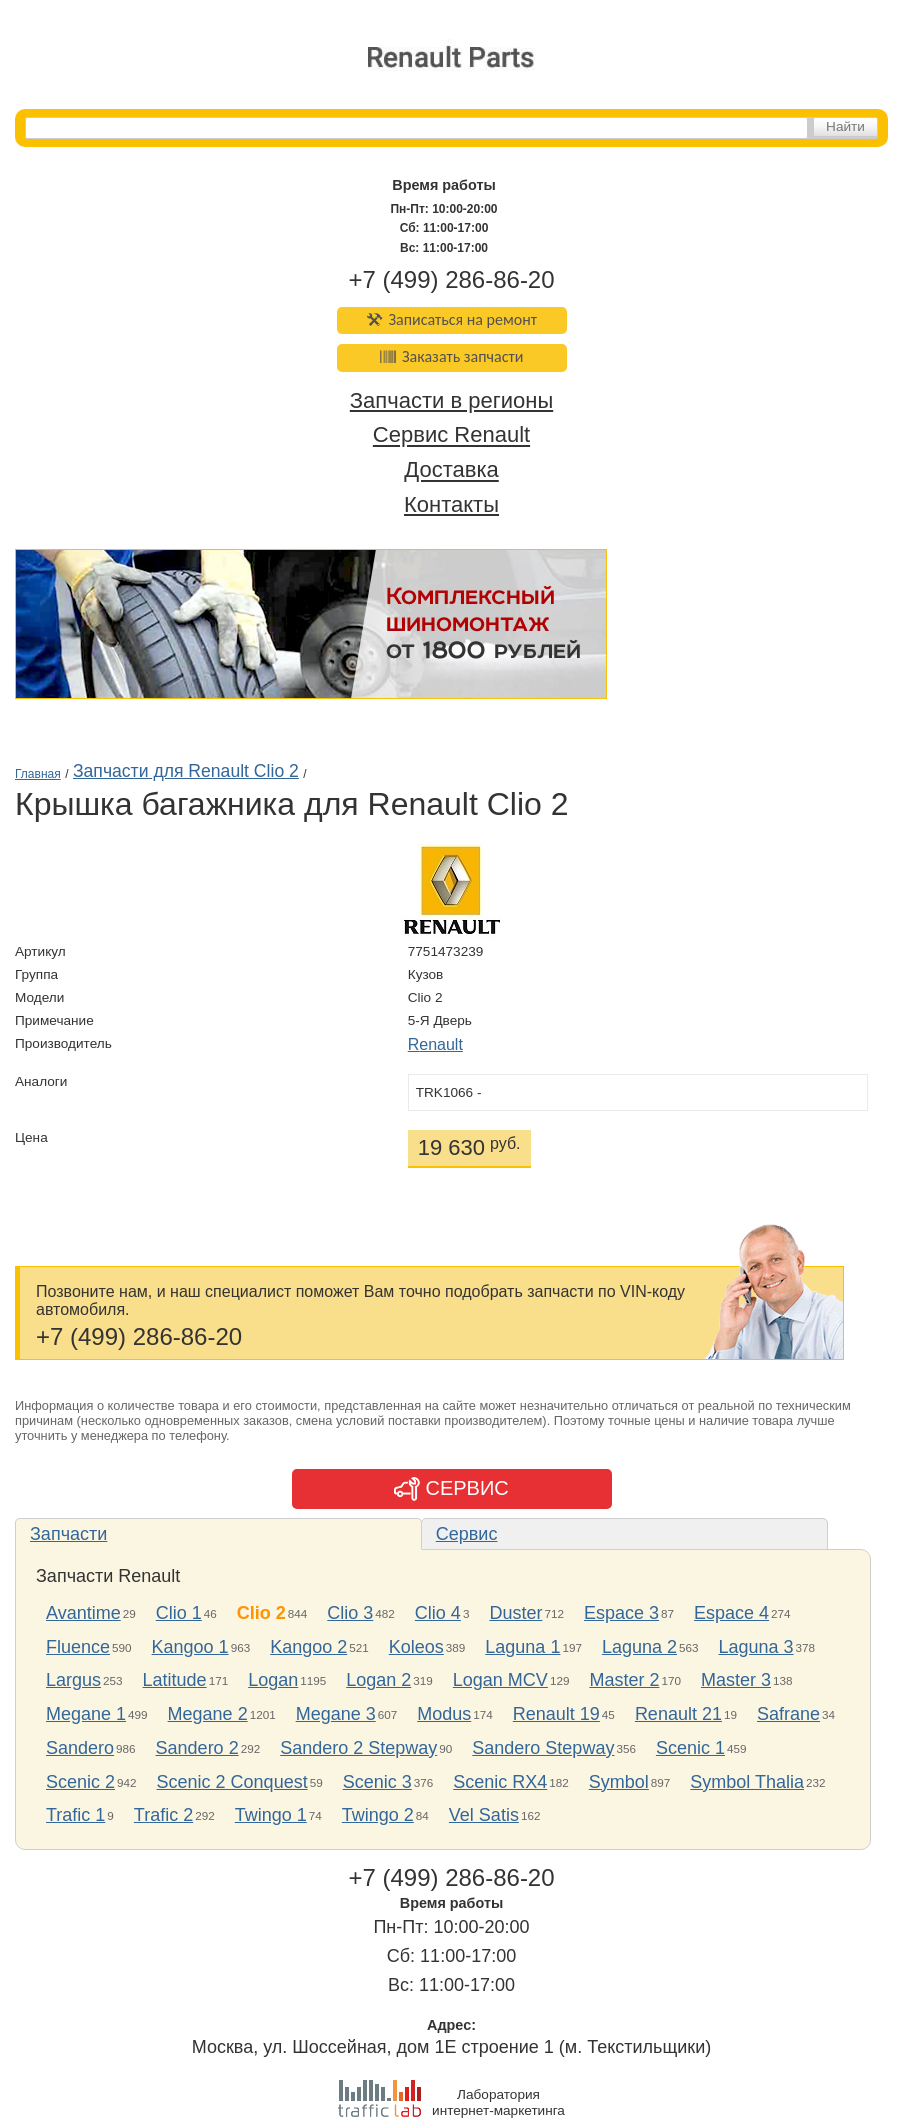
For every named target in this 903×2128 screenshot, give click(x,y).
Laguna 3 (756, 1647)
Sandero (80, 1748)
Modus (444, 1714)
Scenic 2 (80, 1782)
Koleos (416, 1647)
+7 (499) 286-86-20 (451, 279)
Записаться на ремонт (451, 319)
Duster (515, 1613)
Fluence (78, 1647)
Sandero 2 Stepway (358, 1748)
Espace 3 (621, 1613)
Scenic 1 (690, 1748)
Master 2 (624, 1680)
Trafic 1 (75, 1815)
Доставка (451, 470)
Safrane (788, 1714)
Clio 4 (438, 1613)
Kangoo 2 (308, 1647)
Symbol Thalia (747, 1782)
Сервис (467, 1534)
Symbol (619, 1782)
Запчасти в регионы (451, 400)
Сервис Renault (451, 435)
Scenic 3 (377, 1782)
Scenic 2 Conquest (232, 1782)
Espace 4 (731, 1613)
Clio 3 (350, 1613)
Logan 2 (378, 1680)
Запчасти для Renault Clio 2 (186, 771)
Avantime (83, 1613)
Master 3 (736, 1680)
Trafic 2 (163, 1815)
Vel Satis (484, 1815)
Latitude (175, 1680)
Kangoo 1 (190, 1647)
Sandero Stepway (543, 1748)
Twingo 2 (378, 1815)
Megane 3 (336, 1714)
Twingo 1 (271, 1815)
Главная (38, 774)
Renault (435, 1044)
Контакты (451, 504)
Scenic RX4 (500, 1782)
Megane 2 (208, 1714)
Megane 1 (86, 1714)
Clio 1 (179, 1613)
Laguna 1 (522, 1647)
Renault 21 (678, 1714)
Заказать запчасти (452, 356)
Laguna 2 (639, 1647)
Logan (273, 1680)
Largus (73, 1680)
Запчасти (68, 1534)
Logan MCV (500, 1680)
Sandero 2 (197, 1748)
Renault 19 (556, 1714)
